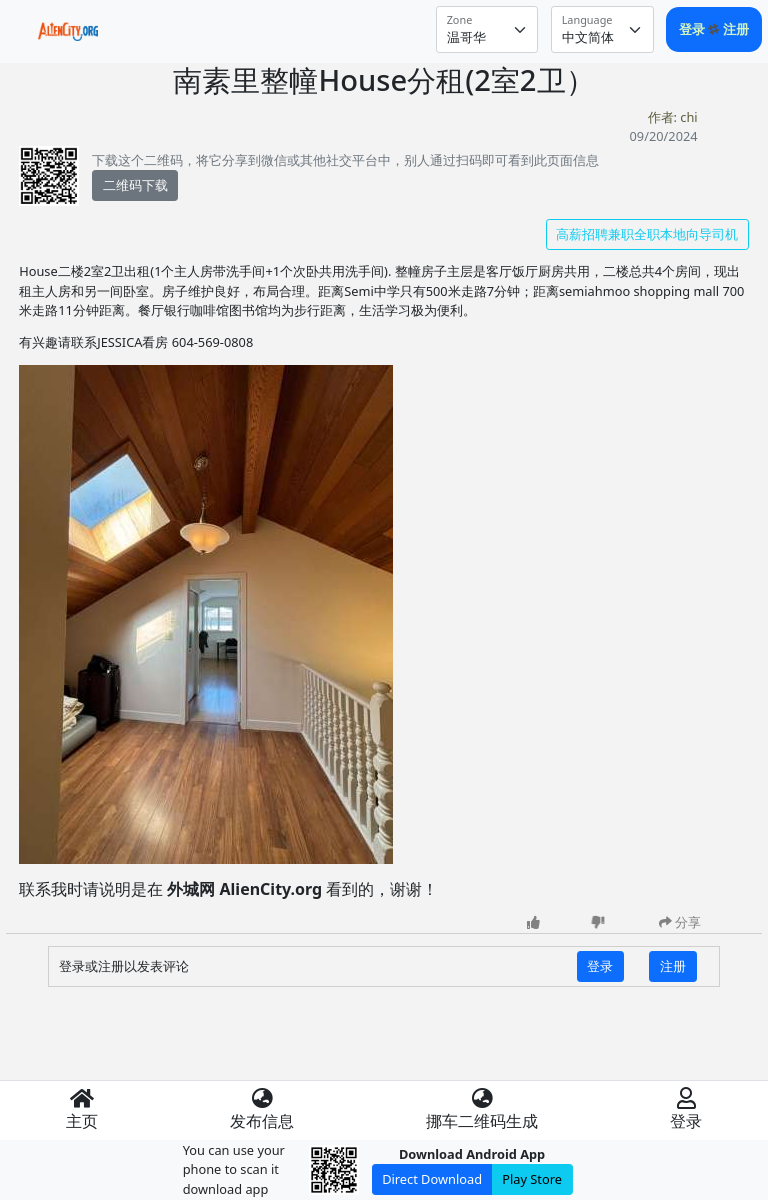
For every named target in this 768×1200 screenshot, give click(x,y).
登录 (693, 29)
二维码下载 (135, 185)
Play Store (532, 1179)
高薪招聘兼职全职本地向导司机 (647, 234)
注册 (736, 29)
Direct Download (432, 1179)
